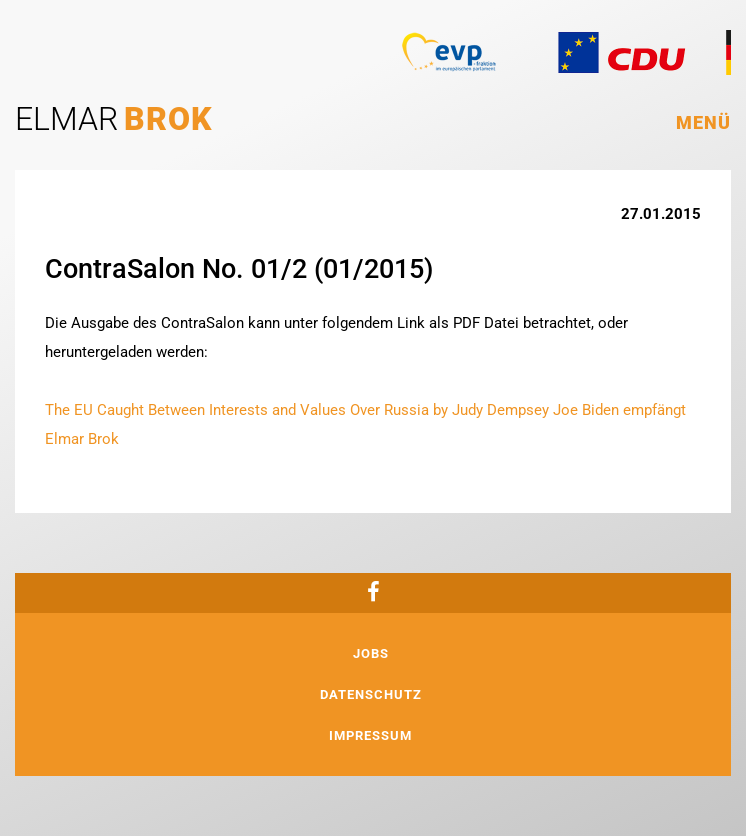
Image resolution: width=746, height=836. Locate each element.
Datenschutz (371, 694)
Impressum (370, 735)
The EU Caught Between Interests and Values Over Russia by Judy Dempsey (297, 410)
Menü (703, 122)
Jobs (371, 653)
